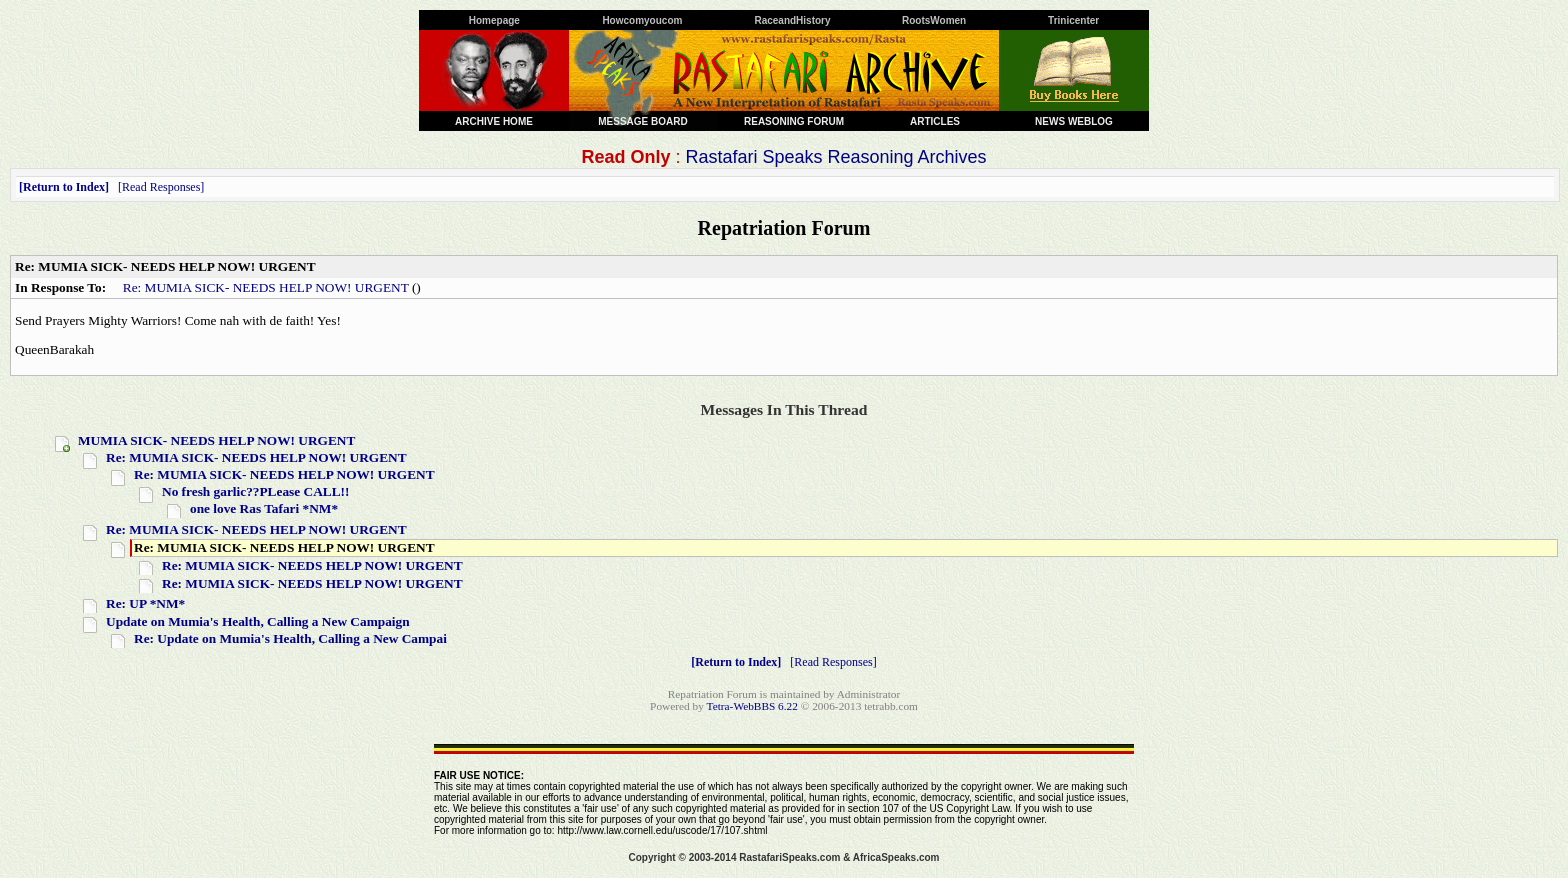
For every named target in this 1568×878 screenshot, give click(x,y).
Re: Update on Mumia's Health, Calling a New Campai (290, 638)
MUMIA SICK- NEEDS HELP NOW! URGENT (216, 440)
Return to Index (64, 187)
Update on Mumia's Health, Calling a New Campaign (258, 621)
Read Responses (161, 187)
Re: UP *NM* (145, 603)
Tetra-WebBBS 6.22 (752, 706)
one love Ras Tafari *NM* (264, 508)
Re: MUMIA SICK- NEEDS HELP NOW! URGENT (266, 287)
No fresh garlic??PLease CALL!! (255, 491)
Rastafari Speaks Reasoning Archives (835, 157)
